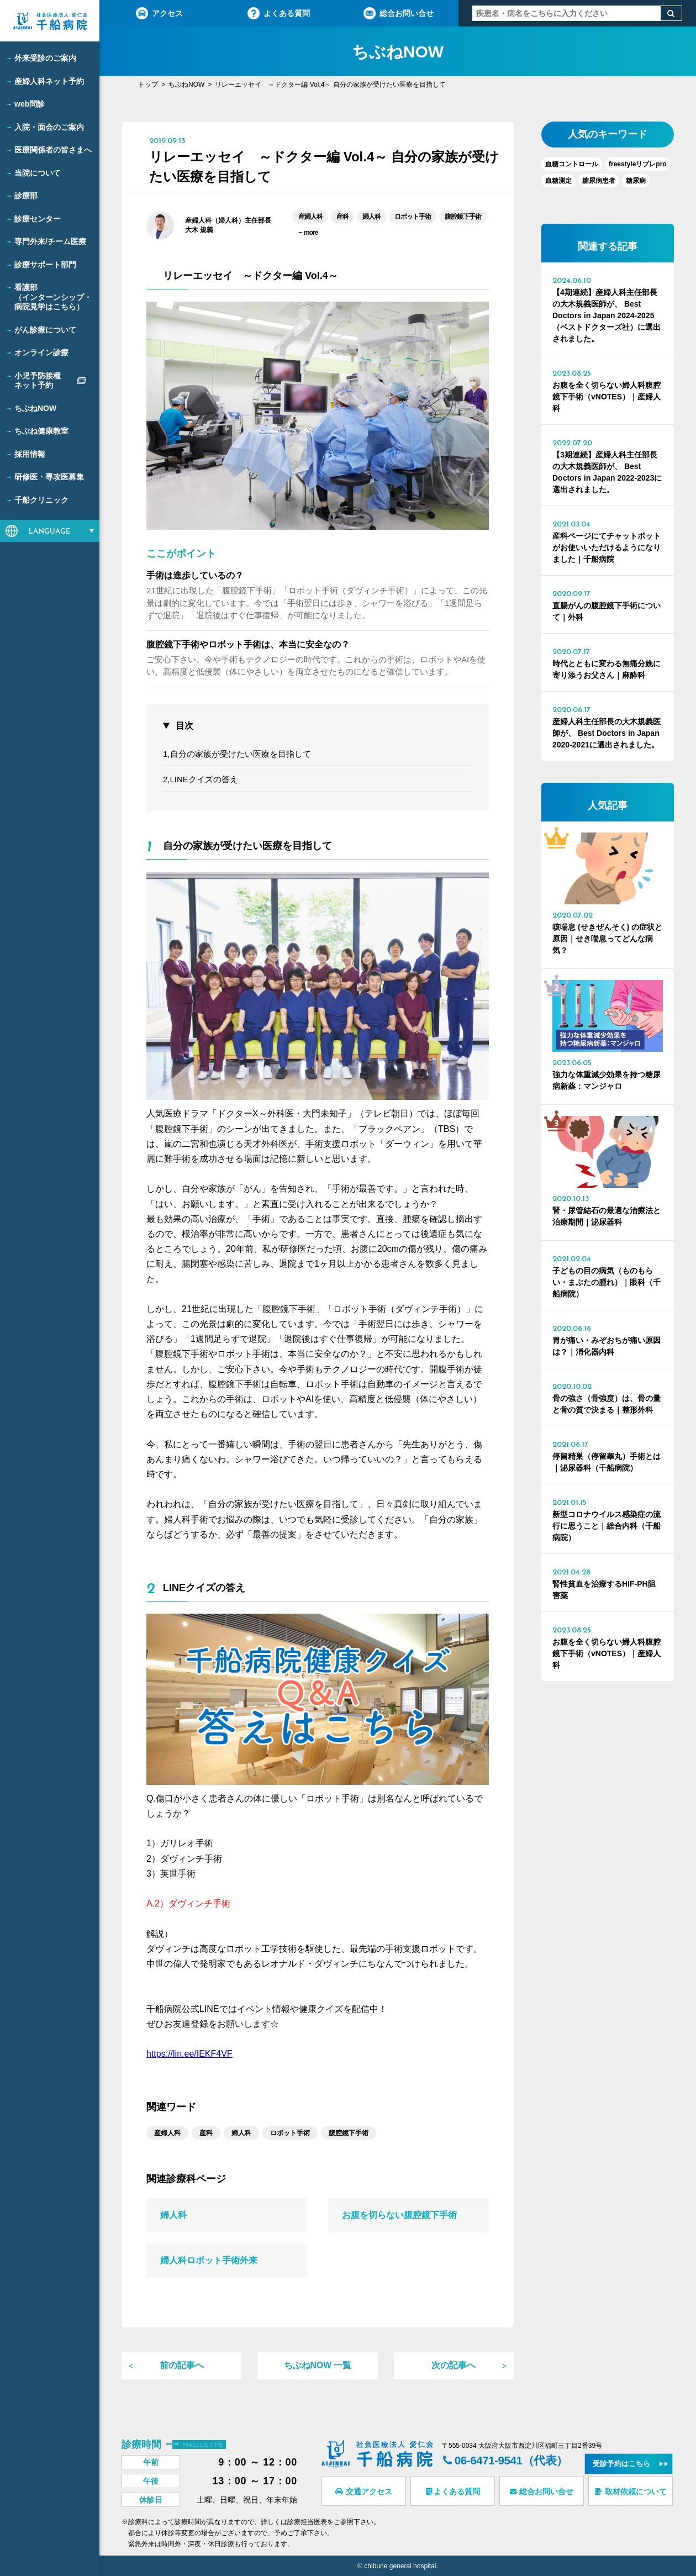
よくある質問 (278, 13)
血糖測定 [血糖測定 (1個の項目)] (558, 181)
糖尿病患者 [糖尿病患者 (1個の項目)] (598, 181)
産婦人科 (310, 216)
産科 (342, 216)
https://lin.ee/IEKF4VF (189, 2053)
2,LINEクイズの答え (200, 779)
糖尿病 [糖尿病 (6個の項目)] (636, 181)
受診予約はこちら (624, 2461)
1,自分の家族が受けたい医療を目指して (237, 753)
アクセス (159, 13)
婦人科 (371, 216)
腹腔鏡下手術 (463, 216)
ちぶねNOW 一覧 (317, 2365)
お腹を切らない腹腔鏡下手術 (399, 2215)
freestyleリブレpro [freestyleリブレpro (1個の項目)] (638, 164)
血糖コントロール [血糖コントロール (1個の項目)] (571, 164)
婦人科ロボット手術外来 (208, 2260)
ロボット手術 (412, 216)
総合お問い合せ (398, 13)
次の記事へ (453, 2365)
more (308, 231)
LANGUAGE (50, 531)
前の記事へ (182, 2365)
